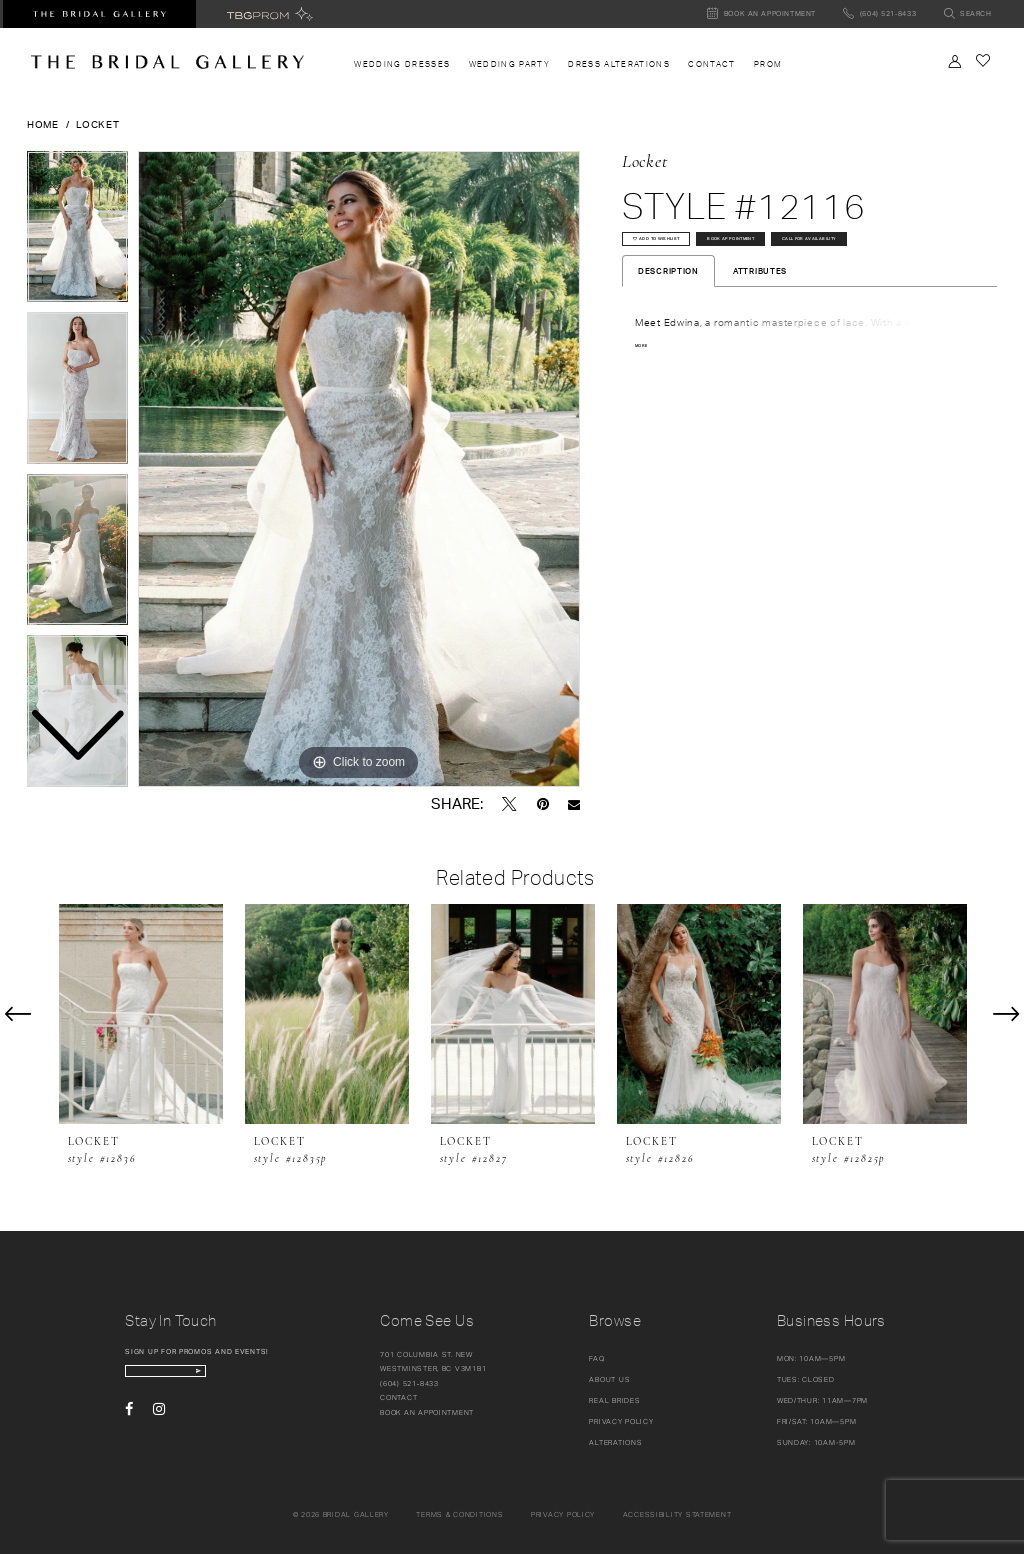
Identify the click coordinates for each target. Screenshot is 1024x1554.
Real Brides (614, 1400)
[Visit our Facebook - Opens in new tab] (129, 1421)
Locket (97, 124)
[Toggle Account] (955, 61)
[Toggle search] (967, 14)
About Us (609, 1379)
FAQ (596, 1358)
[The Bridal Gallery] (167, 62)
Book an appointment (427, 1412)
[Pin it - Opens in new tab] (543, 804)
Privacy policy (563, 1514)
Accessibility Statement (677, 1514)
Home (43, 124)
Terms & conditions (459, 1514)
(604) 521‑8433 (409, 1383)
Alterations (615, 1442)
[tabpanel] (359, 469)
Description (668, 328)
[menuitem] (402, 64)
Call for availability (690, 288)
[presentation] (141, 1014)
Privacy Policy (621, 1421)
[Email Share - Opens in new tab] (574, 804)
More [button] (646, 404)
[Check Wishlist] (982, 60)
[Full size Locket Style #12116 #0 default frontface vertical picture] (359, 469)
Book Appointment (821, 250)
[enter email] (207, 1377)
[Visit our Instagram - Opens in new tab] (159, 1421)
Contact (398, 1397)
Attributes (760, 328)
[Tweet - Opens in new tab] (509, 804)
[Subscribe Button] (272, 1377)
